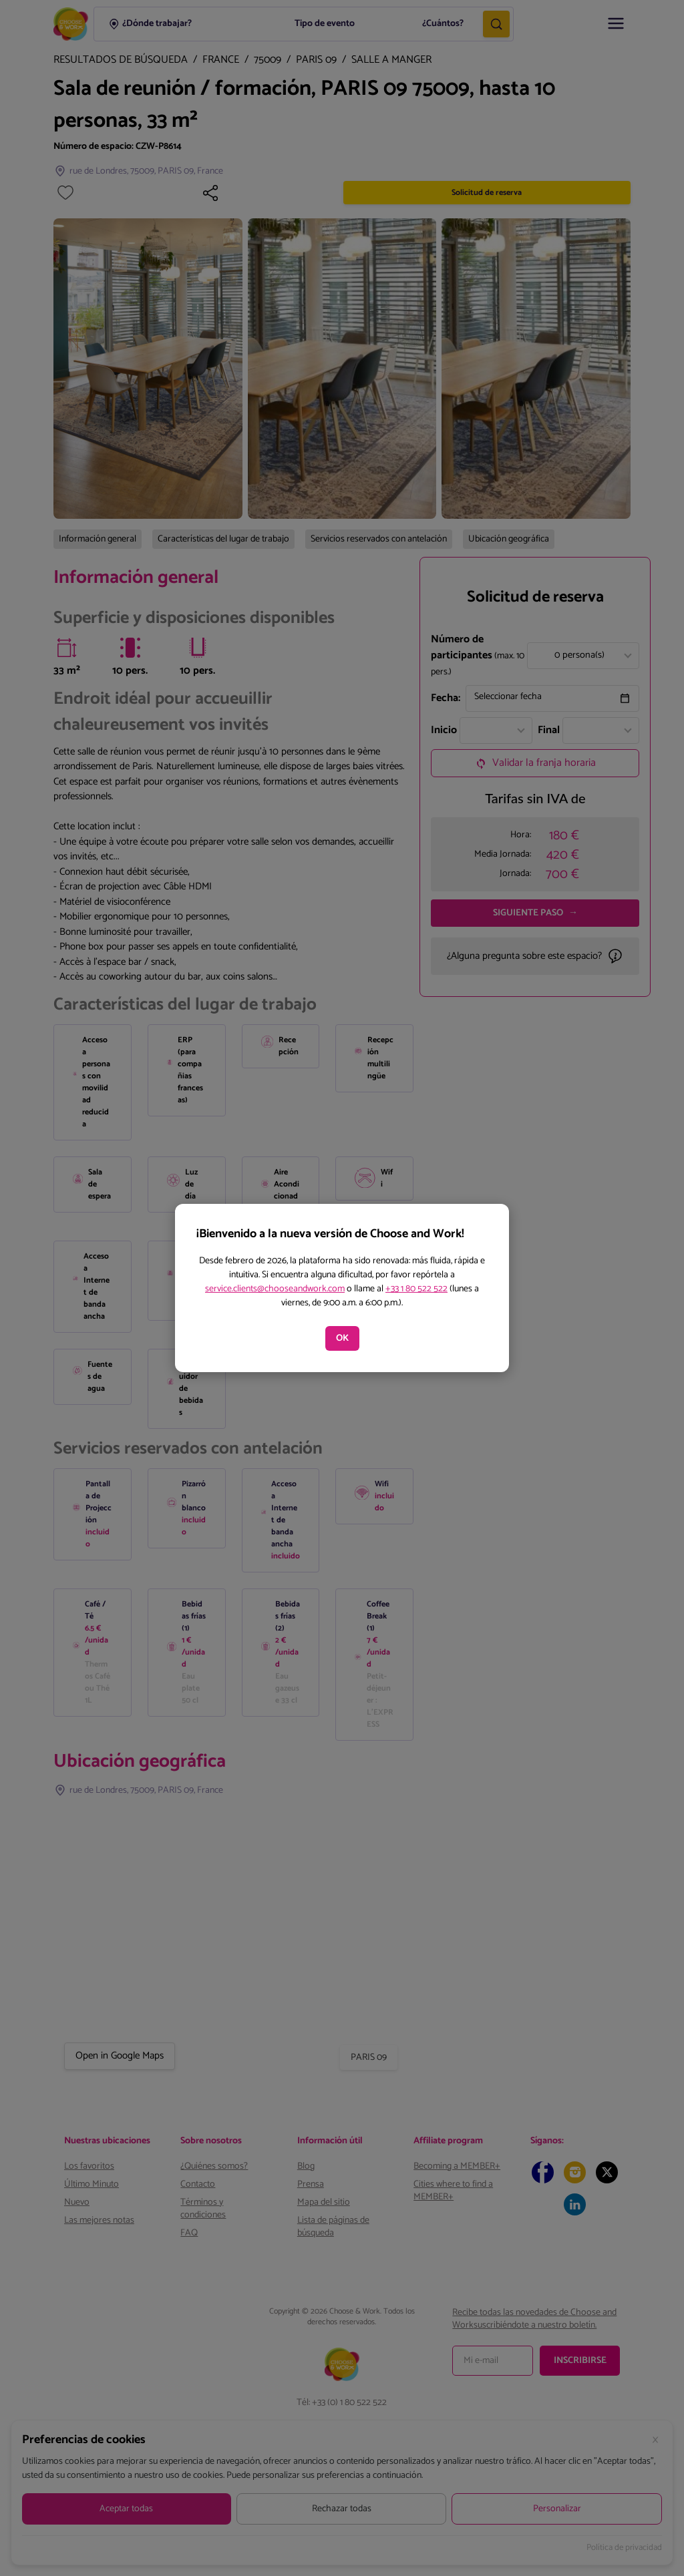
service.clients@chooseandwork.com (275, 1289)
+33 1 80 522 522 (416, 1289)
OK (342, 1338)
